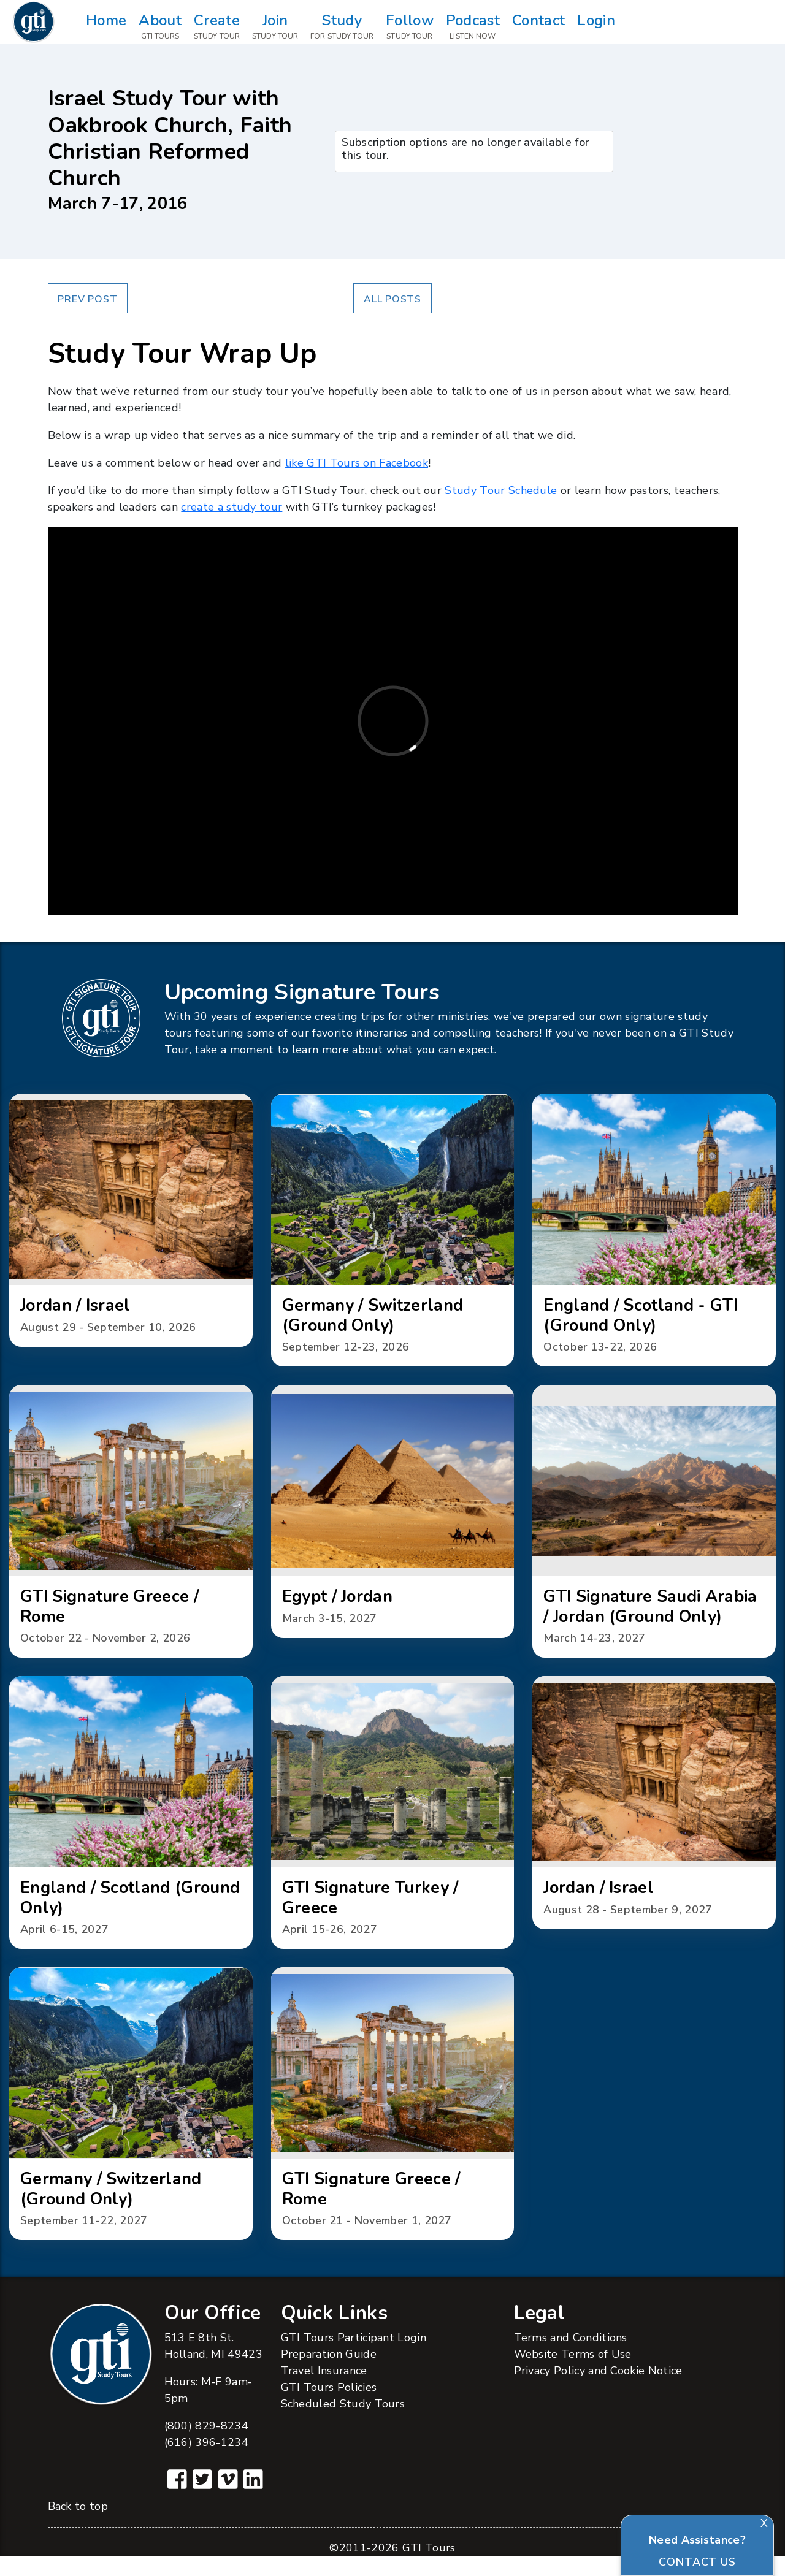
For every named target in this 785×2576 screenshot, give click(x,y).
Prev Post (87, 299)
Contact (538, 27)
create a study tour (231, 507)
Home (106, 27)
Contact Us (697, 2562)
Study (341, 27)
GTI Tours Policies (329, 2406)
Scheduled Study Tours (343, 2422)
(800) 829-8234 (206, 2444)
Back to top (78, 2525)
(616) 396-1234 (206, 2461)
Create (217, 27)
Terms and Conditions (570, 2356)
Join (275, 27)
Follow (410, 27)
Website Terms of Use (573, 2373)
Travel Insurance (324, 2389)
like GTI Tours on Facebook (356, 462)
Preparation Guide (329, 2373)
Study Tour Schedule (501, 490)
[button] (131, 1222)
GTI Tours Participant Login (354, 2356)
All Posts (392, 299)
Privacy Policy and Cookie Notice (598, 2389)
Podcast (473, 27)
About (160, 27)
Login (596, 27)
